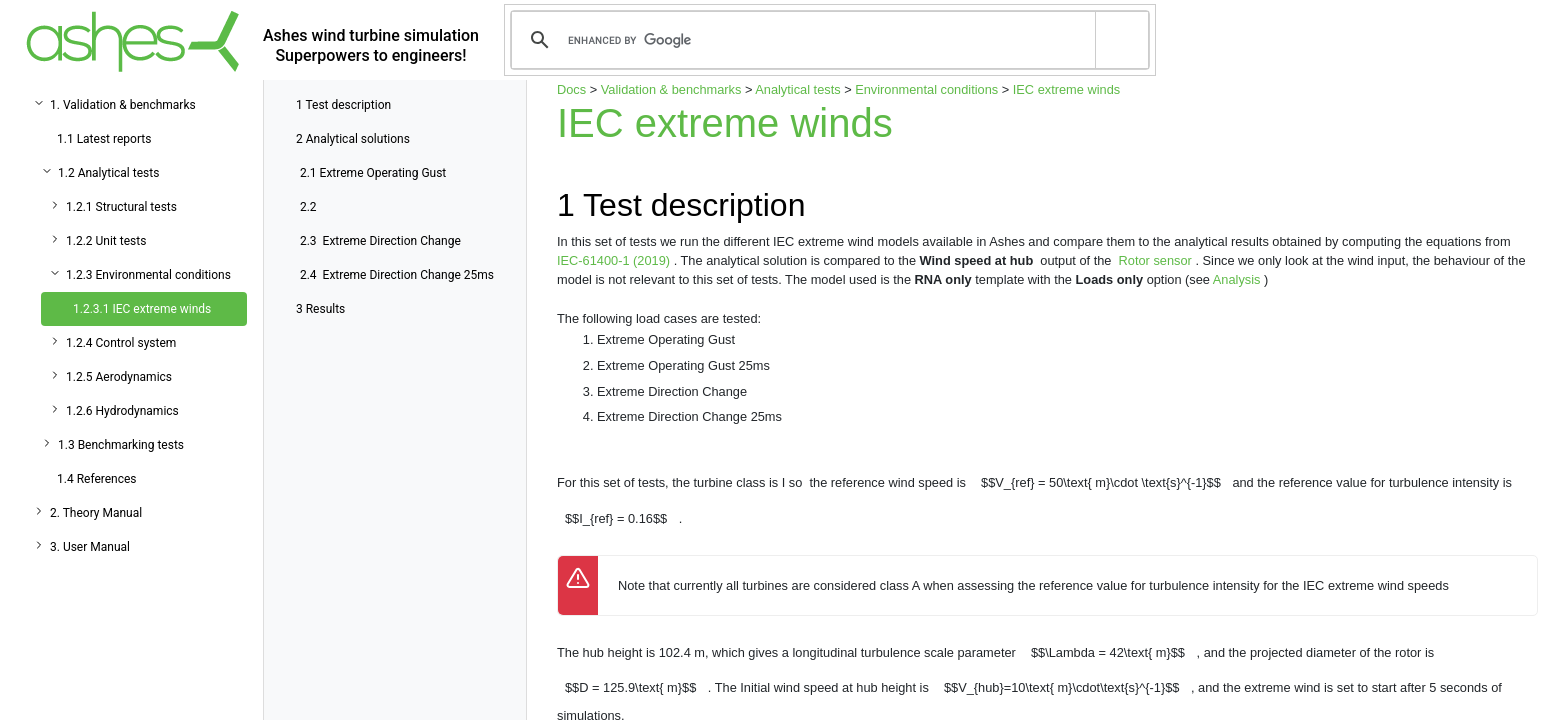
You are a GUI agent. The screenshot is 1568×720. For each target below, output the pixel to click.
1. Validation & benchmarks (123, 105)
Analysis (1238, 279)
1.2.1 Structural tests (121, 207)
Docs (571, 89)
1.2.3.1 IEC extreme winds (142, 309)
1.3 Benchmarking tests (121, 445)
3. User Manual (90, 547)
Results (320, 309)
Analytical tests (797, 89)
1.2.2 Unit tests (106, 241)
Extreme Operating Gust (373, 173)
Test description (343, 105)
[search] (826, 40)
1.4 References (97, 479)
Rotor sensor (1157, 260)
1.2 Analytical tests (108, 173)
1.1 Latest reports (104, 139)
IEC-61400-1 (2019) (615, 260)
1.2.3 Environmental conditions (148, 275)
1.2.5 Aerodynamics (119, 377)
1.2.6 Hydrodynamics (122, 411)
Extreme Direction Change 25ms (397, 275)
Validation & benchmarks (671, 89)
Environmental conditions (926, 89)
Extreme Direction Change (380, 241)
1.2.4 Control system (121, 343)
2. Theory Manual (96, 513)
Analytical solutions (353, 139)
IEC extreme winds (1066, 89)
